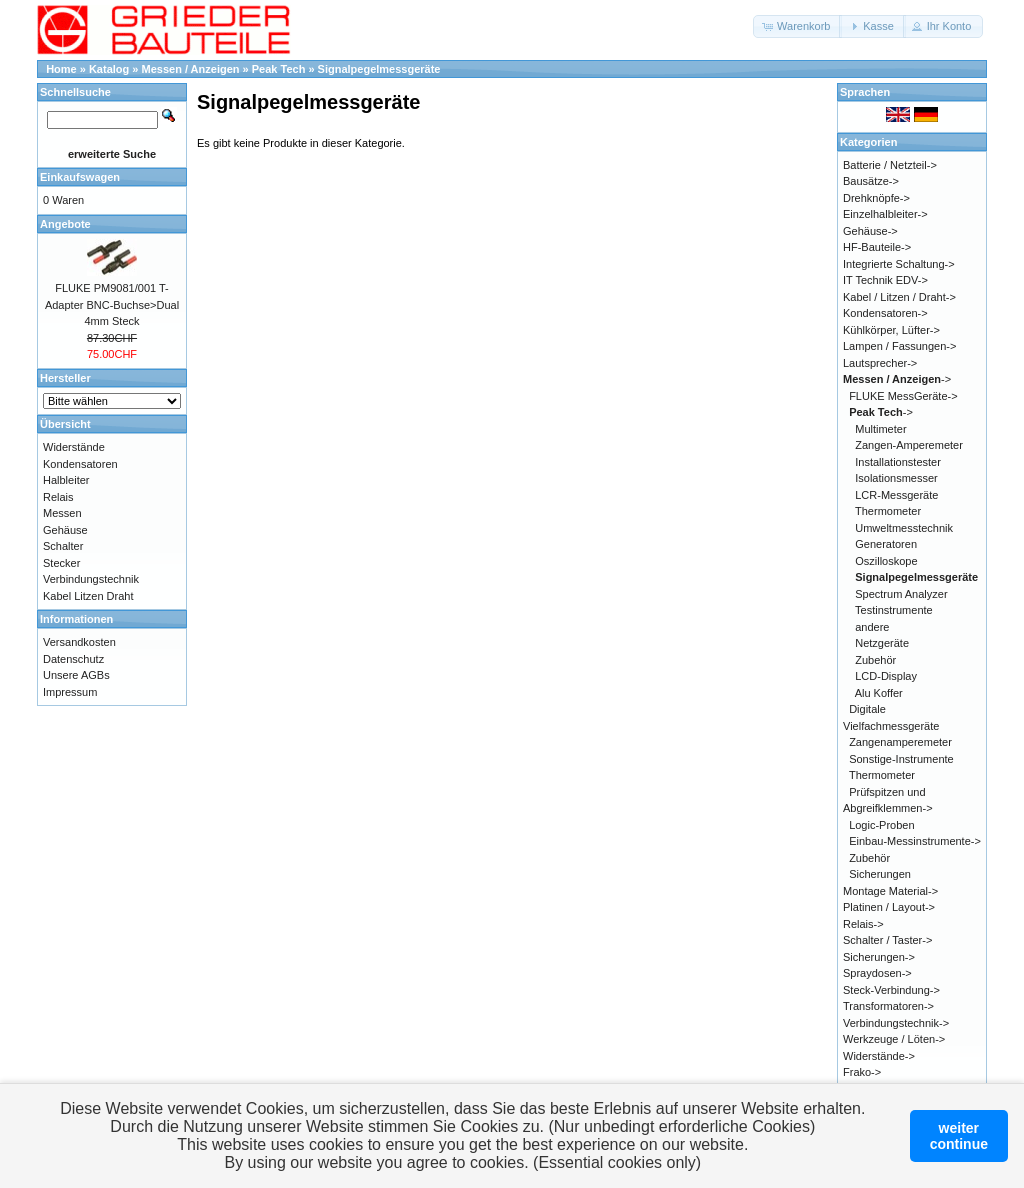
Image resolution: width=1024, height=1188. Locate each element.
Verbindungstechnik (91, 579)
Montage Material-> (890, 891)
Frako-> (862, 1072)
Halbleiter (66, 480)
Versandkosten (79, 642)
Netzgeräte (882, 643)
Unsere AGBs (76, 675)
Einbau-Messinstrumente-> (915, 841)
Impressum (70, 692)
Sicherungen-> (879, 957)
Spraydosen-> (877, 973)
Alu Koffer (879, 693)
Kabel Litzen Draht (88, 596)
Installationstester (898, 462)
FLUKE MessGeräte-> (903, 396)
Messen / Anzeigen (191, 69)
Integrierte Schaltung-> (899, 264)
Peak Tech (279, 69)
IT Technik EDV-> (885, 280)
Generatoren (886, 544)
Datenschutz (73, 659)
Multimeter (880, 429)
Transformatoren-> (888, 1006)
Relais (58, 497)
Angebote (65, 224)
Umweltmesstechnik (904, 528)
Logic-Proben (881, 825)
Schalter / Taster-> (887, 940)
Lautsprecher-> (880, 363)
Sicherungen (880, 874)
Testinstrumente (894, 610)
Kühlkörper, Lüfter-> (891, 330)
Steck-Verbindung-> (891, 990)
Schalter (63, 546)
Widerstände (74, 447)
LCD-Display (886, 676)
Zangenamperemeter (900, 742)
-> (897, 379)
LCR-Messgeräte (896, 495)
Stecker (61, 563)
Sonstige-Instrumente (901, 759)
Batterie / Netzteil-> (890, 165)
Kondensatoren (80, 464)
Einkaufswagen (80, 177)
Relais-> (863, 924)
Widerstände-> (879, 1056)
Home (61, 69)
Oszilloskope (886, 561)
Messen (62, 513)
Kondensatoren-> (885, 313)
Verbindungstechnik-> (896, 1023)
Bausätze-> (871, 181)
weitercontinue (959, 1136)
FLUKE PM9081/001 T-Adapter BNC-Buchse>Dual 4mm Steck (112, 304)
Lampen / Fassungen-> (899, 346)
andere (872, 627)
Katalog (109, 69)
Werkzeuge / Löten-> (894, 1039)
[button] (797, 26)
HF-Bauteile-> (877, 247)
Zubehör (875, 660)
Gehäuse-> (870, 231)
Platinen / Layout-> (889, 907)
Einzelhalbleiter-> (885, 214)
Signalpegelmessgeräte (379, 69)
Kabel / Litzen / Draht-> (899, 297)
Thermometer (888, 511)
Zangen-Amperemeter (909, 445)
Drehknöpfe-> (876, 198)
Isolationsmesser (896, 478)
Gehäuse (65, 530)
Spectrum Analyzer (901, 594)
